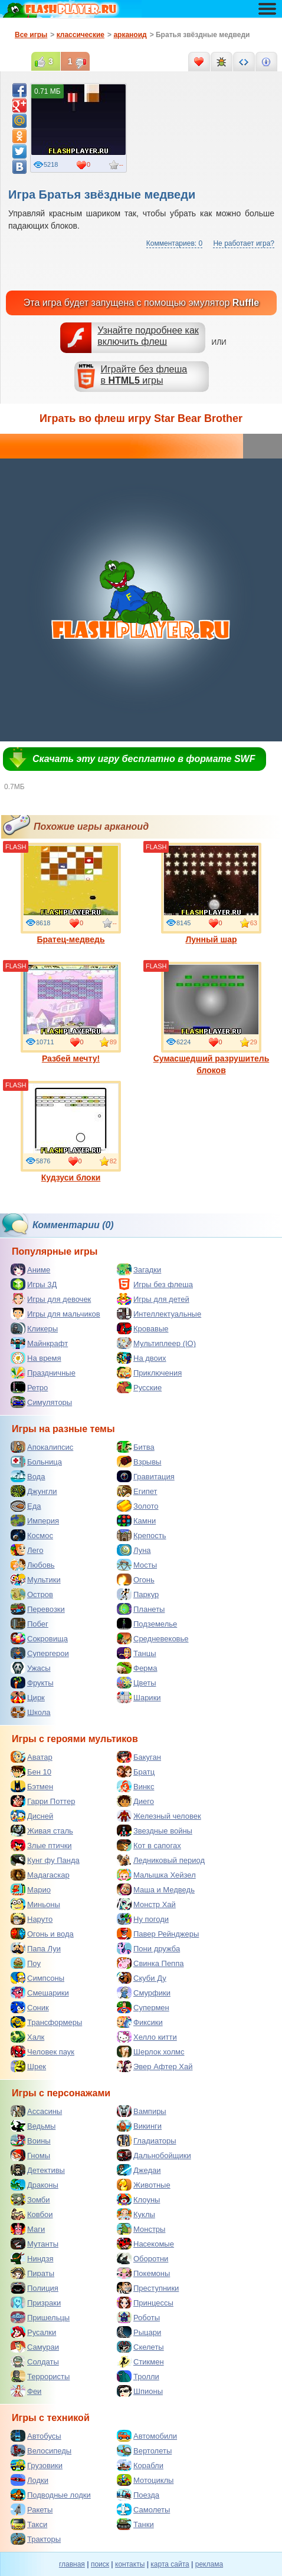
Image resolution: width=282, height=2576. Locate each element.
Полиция (34, 2288)
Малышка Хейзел (156, 1875)
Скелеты (140, 2347)
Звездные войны (154, 1830)
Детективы (38, 2170)
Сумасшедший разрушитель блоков (211, 1018)
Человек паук (42, 2051)
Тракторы (36, 2539)
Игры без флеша (155, 1284)
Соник (30, 2007)
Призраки (36, 2302)
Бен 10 (31, 1771)
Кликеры (34, 1328)
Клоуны (138, 2199)
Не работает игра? (243, 243)
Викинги (139, 2126)
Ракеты (32, 2509)
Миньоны (35, 1904)
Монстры (141, 2229)
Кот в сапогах (149, 1845)
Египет (137, 1491)
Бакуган (139, 1757)
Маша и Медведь (156, 1889)
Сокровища (39, 1638)
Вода (28, 1476)
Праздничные (43, 1372)
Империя (35, 1520)
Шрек (28, 2066)
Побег (29, 1624)
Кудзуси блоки (71, 1131)
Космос (32, 1535)
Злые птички (41, 1845)
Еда (26, 1506)
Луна (134, 1550)
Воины (31, 2140)
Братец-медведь (71, 893)
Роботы (138, 2317)
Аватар (32, 1757)
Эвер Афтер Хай (154, 2066)
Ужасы (31, 1668)
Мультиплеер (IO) (156, 1343)
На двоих (141, 1358)
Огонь (136, 1579)
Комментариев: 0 (174, 243)
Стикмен (140, 2361)
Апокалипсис (42, 1447)
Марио (31, 1889)
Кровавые (143, 1328)
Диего (135, 1801)
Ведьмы (33, 2126)
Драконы (34, 2185)
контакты (130, 2564)
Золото (138, 1506)
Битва (136, 1447)
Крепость (141, 1535)
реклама (209, 2564)
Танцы (136, 1653)
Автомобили (147, 2436)
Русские (139, 1387)
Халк (27, 2037)
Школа (31, 1712)
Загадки (139, 1269)
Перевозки (38, 1609)
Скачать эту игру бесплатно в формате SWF (143, 759)
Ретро (29, 1387)
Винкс (135, 1786)
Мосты (137, 1565)
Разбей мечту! (71, 1012)
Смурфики (143, 1992)
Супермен (143, 2007)
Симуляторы (41, 1402)
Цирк (28, 1697)
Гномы (30, 2155)
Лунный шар (211, 893)
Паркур (138, 1594)
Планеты (141, 1609)
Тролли (138, 2376)
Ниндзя (32, 2258)
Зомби (30, 2199)
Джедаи (139, 2170)
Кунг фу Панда (45, 1860)
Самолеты (143, 2509)
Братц (136, 1771)
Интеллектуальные (159, 1314)
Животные (143, 2185)
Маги (28, 2229)
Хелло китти (147, 2037)
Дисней (32, 1816)
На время (36, 1358)
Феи (26, 2391)
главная (72, 2564)
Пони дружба (148, 1948)
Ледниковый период (161, 1860)
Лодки (29, 2480)
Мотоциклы (145, 2480)
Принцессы (145, 2302)
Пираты (32, 2273)
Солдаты (35, 2361)
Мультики (36, 1579)
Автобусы (36, 2436)
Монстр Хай (146, 1904)
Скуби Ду (141, 1978)
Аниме (30, 1269)
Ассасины (36, 2111)
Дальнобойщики (154, 2155)
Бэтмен (32, 1786)
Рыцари (139, 2332)
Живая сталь (42, 1830)
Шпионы (140, 2391)
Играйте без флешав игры (144, 374)
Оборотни (142, 2258)
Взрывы (139, 1461)
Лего (27, 1550)
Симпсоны (37, 1978)
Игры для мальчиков (55, 1314)
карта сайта (169, 2564)
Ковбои (32, 2214)
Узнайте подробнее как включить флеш (148, 336)
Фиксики (140, 2022)
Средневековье (153, 1638)
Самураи (35, 2347)
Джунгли (34, 1491)
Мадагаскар (40, 1875)
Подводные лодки (51, 2495)
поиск (100, 2564)
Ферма (137, 1668)
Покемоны (143, 2273)
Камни (136, 1520)
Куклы (136, 2214)
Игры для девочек (51, 1299)
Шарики (139, 1697)
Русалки (33, 2332)
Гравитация (146, 1476)
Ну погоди (143, 1919)
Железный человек (159, 1816)
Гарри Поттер (43, 1801)
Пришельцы (40, 2317)
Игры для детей (153, 1299)
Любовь (33, 1565)
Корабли (140, 2465)
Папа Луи (36, 1948)
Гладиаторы (146, 2140)
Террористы (40, 2376)
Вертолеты (144, 2450)
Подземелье (147, 1624)
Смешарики (40, 1992)
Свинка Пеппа (150, 1963)
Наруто (32, 1919)
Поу (26, 1963)
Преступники (148, 2288)
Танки (135, 2524)
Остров (32, 1594)
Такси (29, 2524)
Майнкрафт (39, 1343)
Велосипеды (41, 2450)
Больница (36, 1461)
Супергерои (40, 1653)
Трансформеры (46, 2022)
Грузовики (37, 2465)
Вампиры (141, 2111)
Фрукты (32, 1682)
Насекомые (145, 2244)
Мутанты (34, 2244)
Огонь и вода (42, 1934)
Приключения (149, 1372)
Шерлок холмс (151, 2051)
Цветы (136, 1682)
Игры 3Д (34, 1284)
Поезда (138, 2495)
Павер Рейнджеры (158, 1934)
